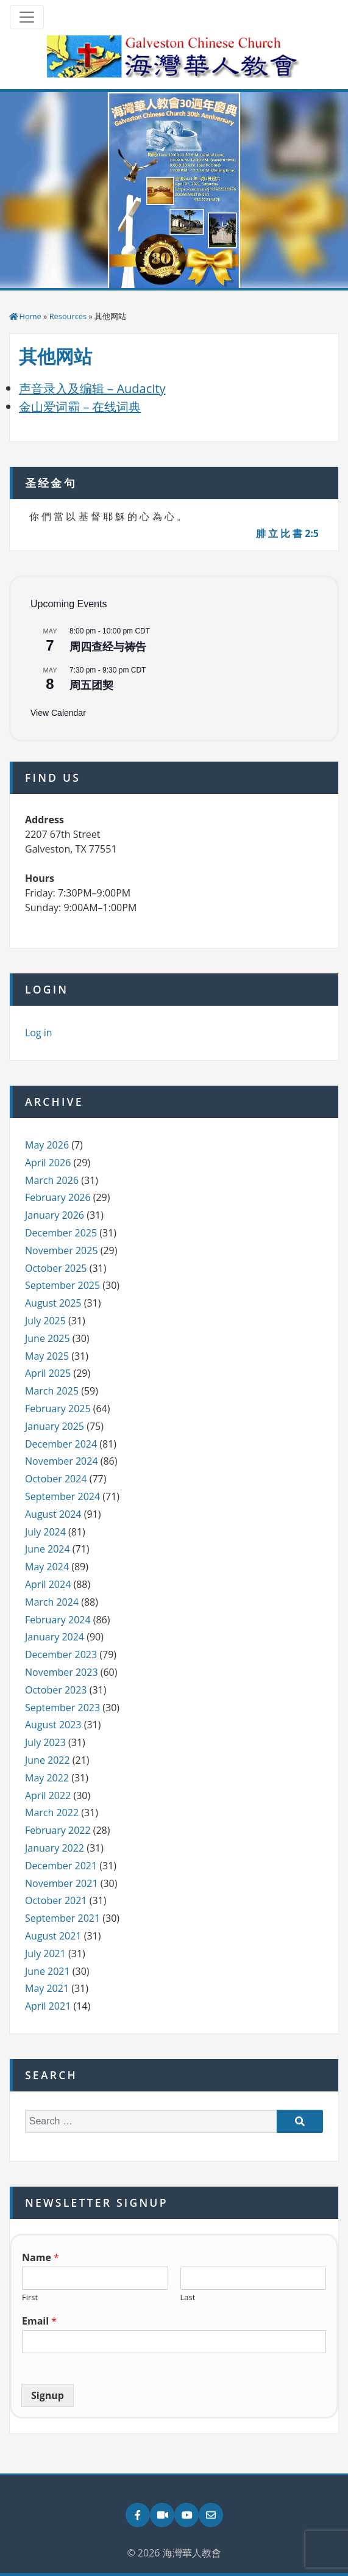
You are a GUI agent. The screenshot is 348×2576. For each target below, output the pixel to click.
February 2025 (58, 1408)
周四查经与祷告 (107, 647)
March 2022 (52, 1812)
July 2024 (45, 1532)
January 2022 (54, 1848)
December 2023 (61, 1654)
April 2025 (48, 1373)
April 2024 (48, 1584)
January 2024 (54, 1636)
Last (188, 2297)
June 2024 (47, 1549)
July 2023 (45, 1742)
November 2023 (61, 1672)
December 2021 (61, 1865)
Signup (47, 2395)
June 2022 (47, 1760)
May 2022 (47, 1777)
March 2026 (52, 1180)
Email (39, 2321)
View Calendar (58, 713)
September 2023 (62, 1707)
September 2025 (62, 1285)
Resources (68, 316)
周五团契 (91, 685)
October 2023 (56, 1690)
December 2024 (61, 1444)
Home (30, 316)
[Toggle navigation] (27, 17)
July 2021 (45, 1953)
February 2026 (58, 1197)
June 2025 (47, 1338)
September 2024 (62, 1496)
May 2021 (47, 1988)
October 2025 (56, 1268)
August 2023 (53, 1724)
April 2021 (48, 2006)
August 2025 (53, 1303)
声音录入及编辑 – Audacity (92, 388)
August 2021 (53, 1936)
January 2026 (54, 1215)
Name (40, 2257)
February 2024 (58, 1619)
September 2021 (62, 1918)
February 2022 (58, 1830)
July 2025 (45, 1320)
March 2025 (52, 1391)
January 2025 (54, 1426)
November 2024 (61, 1461)
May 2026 (47, 1145)
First (30, 2297)
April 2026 (48, 1162)
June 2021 (47, 1971)
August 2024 (53, 1514)
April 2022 (48, 1795)
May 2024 (47, 1566)
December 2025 (61, 1232)
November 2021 (61, 1883)
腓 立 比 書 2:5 (287, 533)
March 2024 (52, 1602)
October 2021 (56, 1900)
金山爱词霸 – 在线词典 (80, 407)
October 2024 (56, 1478)
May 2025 (47, 1356)
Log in (38, 1032)
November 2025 (61, 1250)
